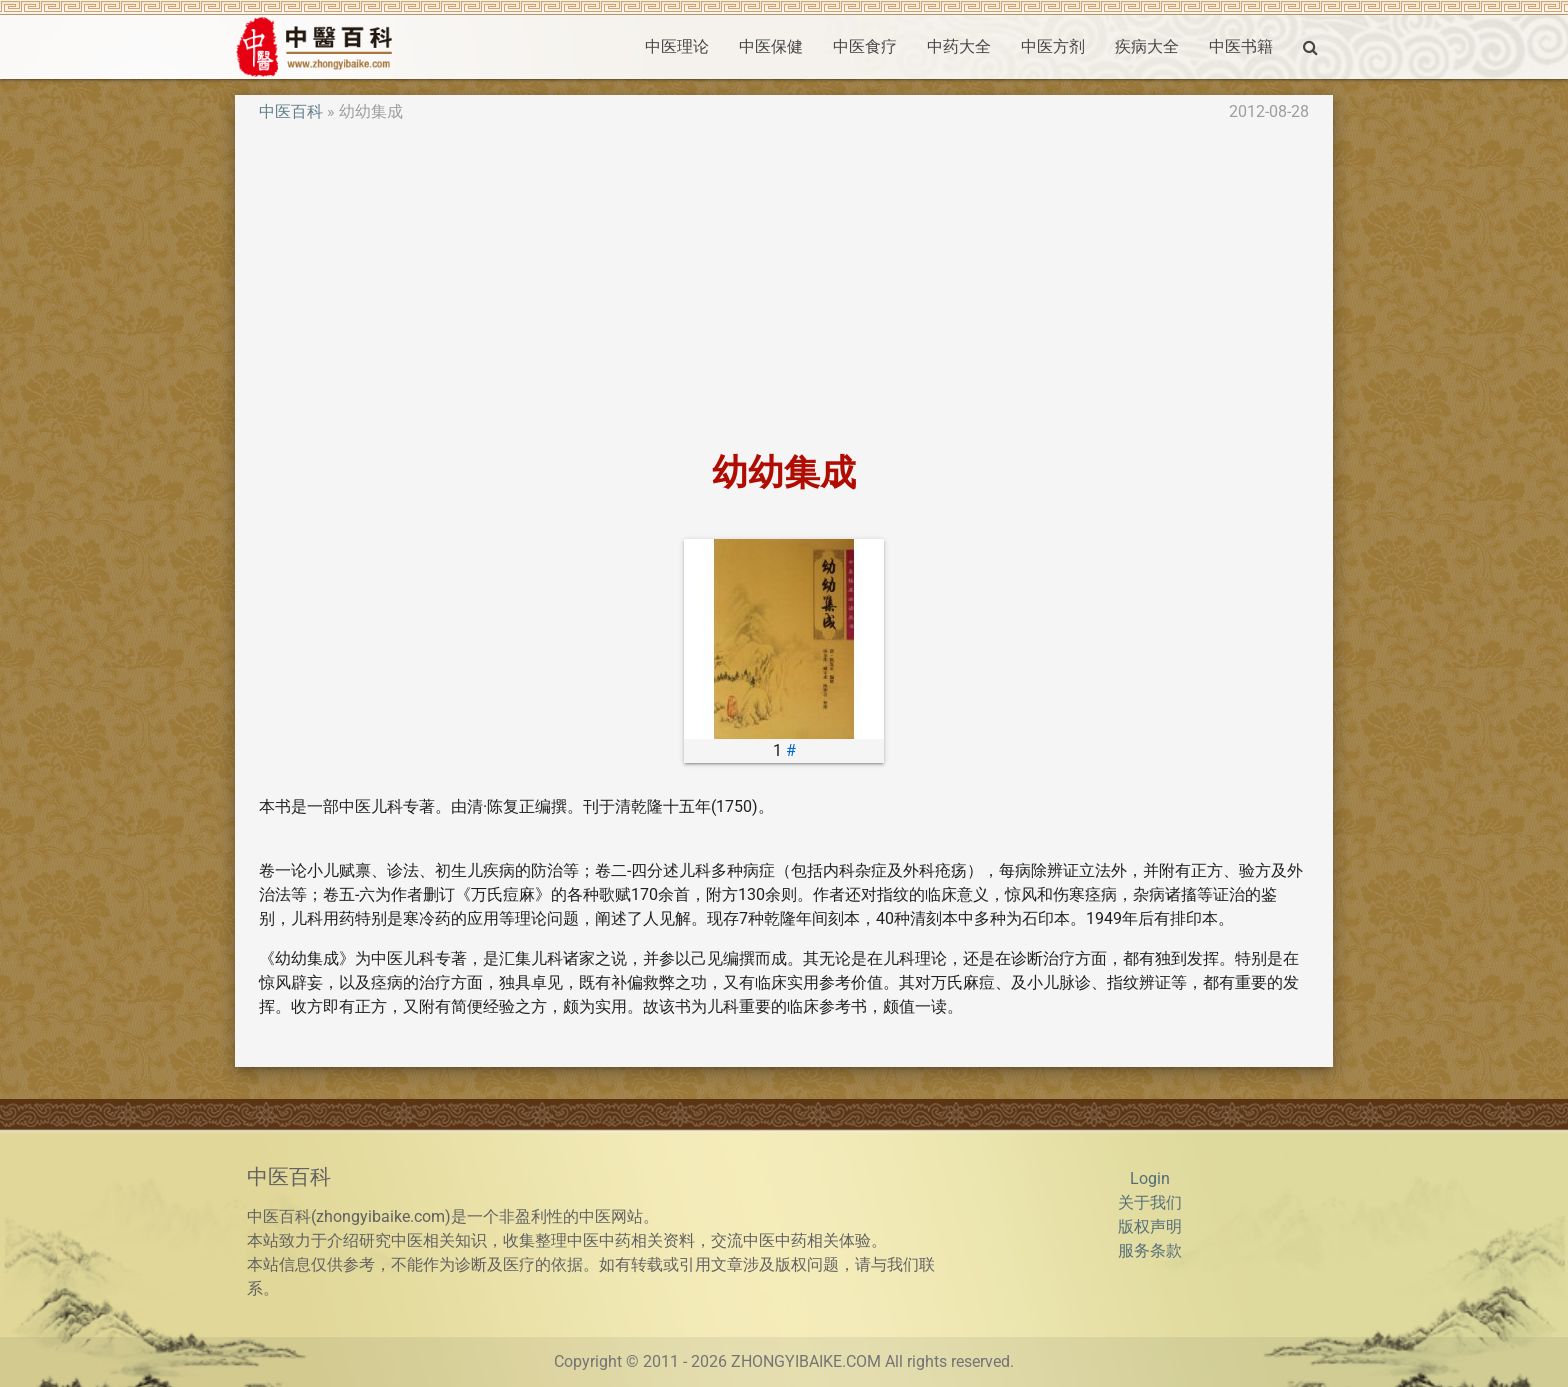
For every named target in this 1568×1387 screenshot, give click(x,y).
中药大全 (959, 46)
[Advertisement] (784, 288)
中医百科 (291, 111)
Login (1150, 1178)
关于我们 (1150, 1202)
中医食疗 (865, 46)
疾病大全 (1147, 46)
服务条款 (1150, 1250)
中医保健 (771, 46)
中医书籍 (1241, 46)
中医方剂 (1053, 46)
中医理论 (677, 46)
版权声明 (1150, 1226)
